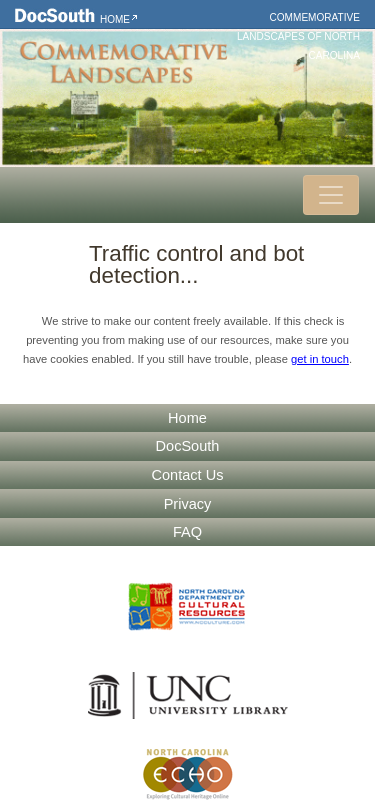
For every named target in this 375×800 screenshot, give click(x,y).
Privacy (188, 504)
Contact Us (188, 475)
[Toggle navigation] (331, 195)
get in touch (320, 359)
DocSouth (188, 446)
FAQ (187, 532)
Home (115, 19)
